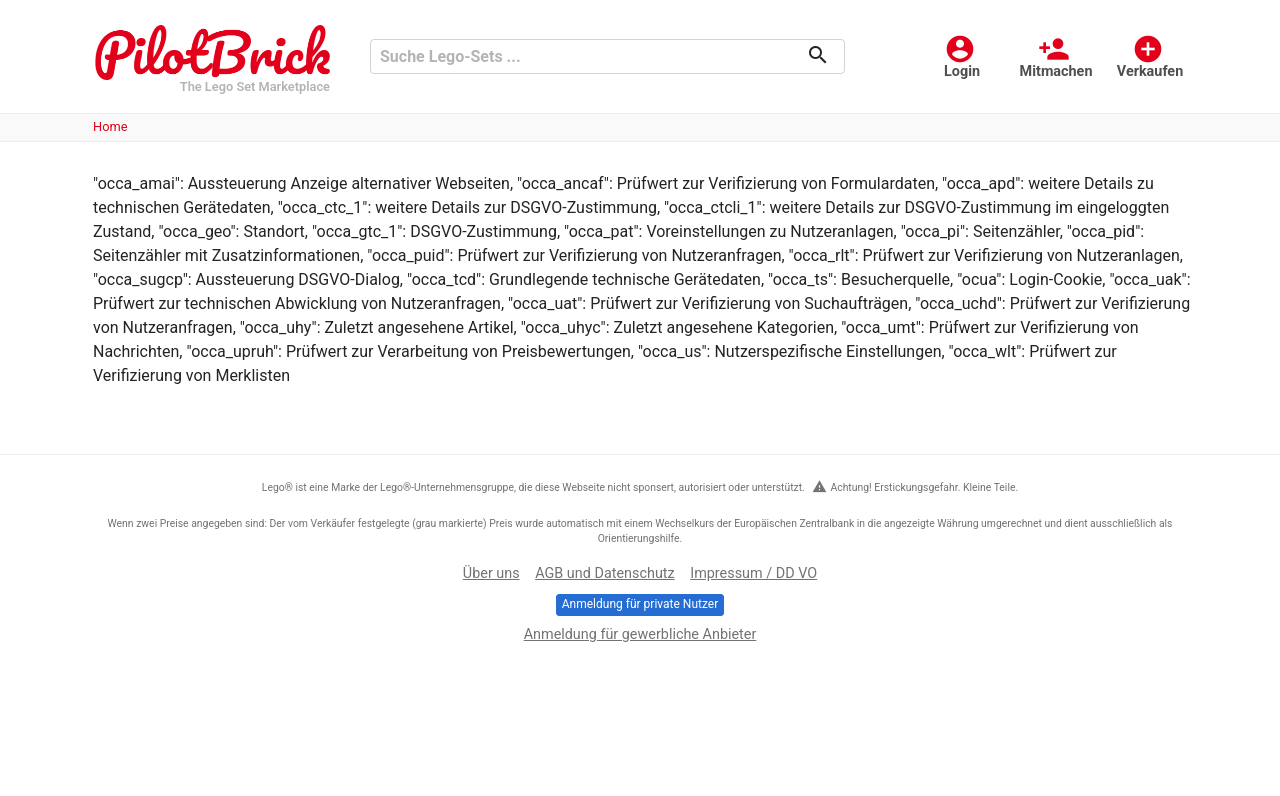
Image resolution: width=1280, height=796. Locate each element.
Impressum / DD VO (753, 573)
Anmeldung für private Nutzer (640, 604)
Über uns (491, 573)
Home (110, 126)
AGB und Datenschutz (604, 573)
